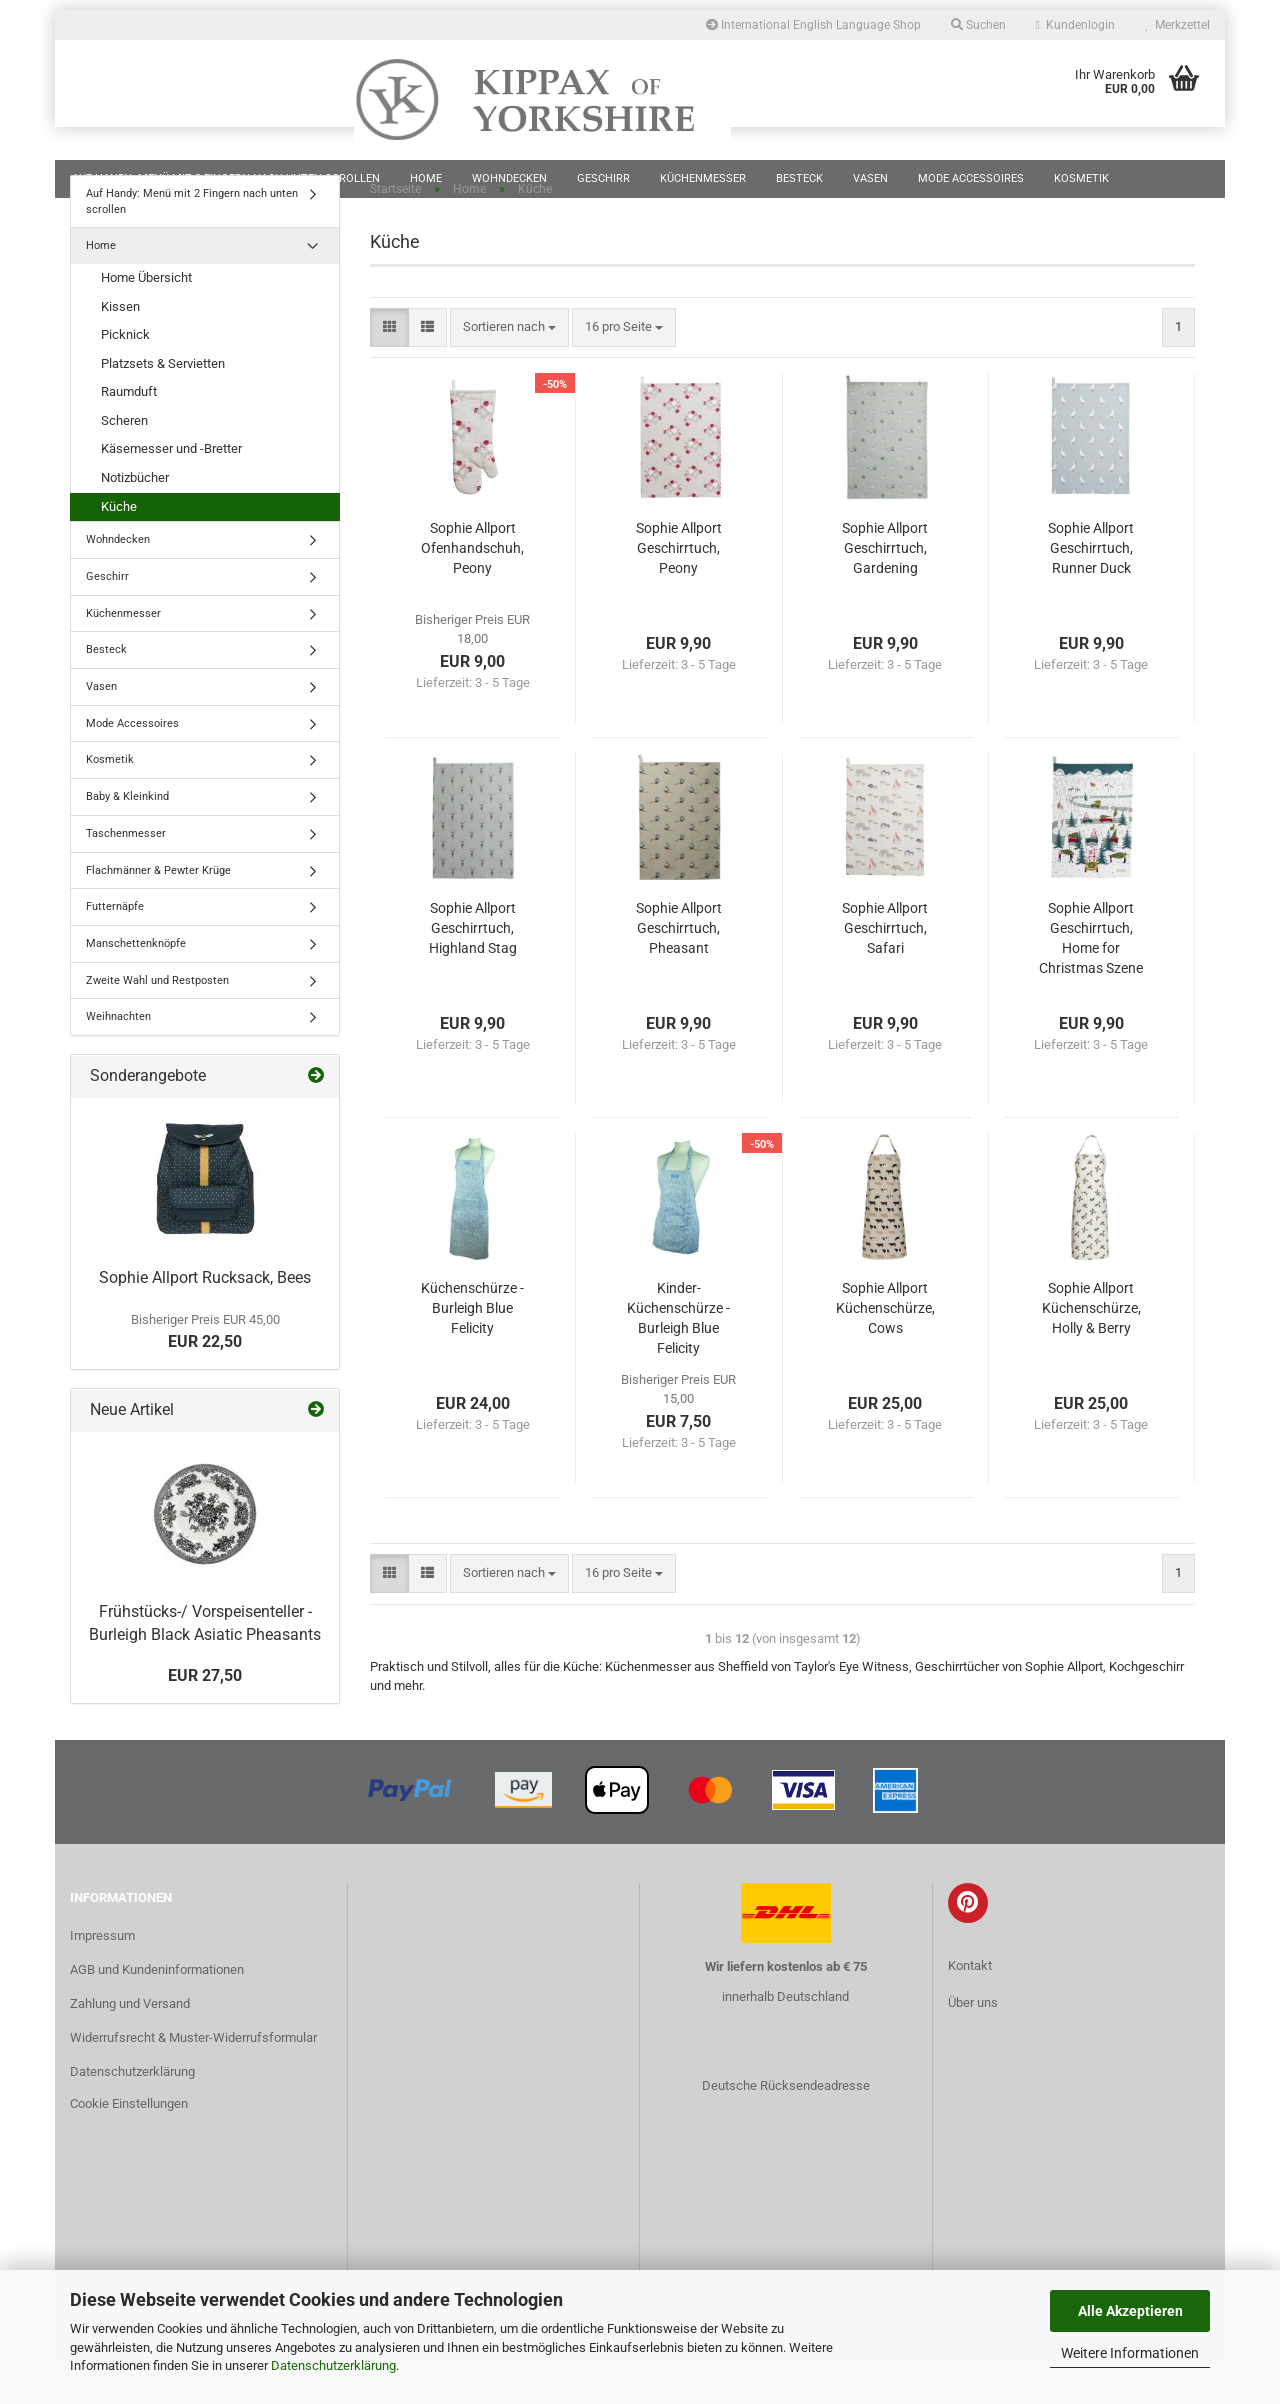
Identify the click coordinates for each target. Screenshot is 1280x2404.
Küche (119, 546)
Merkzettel (1177, 25)
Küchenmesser (703, 178)
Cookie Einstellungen (129, 2143)
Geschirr (603, 178)
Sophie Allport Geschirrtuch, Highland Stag (473, 968)
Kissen (120, 346)
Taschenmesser (126, 873)
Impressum (102, 1975)
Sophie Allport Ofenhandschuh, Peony (472, 588)
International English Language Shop (813, 25)
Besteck (799, 178)
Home (426, 178)
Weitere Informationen (1130, 2353)
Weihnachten (118, 1056)
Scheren (124, 460)
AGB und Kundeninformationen (157, 2009)
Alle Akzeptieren (1130, 2311)
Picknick (125, 374)
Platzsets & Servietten (163, 403)
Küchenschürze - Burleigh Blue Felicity (472, 1348)
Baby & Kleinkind (127, 836)
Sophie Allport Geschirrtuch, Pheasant (679, 968)
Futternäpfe (115, 946)
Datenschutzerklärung (333, 2365)
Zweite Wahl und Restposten (157, 1020)
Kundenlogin (1075, 25)
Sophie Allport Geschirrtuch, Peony (679, 588)
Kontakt (970, 2005)
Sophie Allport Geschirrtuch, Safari (885, 968)
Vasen (870, 178)
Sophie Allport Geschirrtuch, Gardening (885, 588)
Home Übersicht (146, 317)
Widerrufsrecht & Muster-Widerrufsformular (193, 2077)
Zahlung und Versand (130, 2043)
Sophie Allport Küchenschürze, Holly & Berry (1091, 1348)
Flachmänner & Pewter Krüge (158, 910)
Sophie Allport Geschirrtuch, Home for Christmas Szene (1091, 978)
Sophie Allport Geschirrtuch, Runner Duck (1091, 588)
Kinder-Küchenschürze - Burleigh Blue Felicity (678, 1358)
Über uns (973, 2042)
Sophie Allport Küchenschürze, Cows (885, 1348)
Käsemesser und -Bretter (171, 488)
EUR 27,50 (205, 1715)
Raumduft (129, 431)
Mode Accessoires (971, 178)
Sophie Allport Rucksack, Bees (205, 1317)
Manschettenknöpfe (136, 983)
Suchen (978, 25)
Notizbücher (135, 517)
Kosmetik (1081, 178)
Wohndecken (509, 178)
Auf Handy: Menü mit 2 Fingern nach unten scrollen (226, 178)
